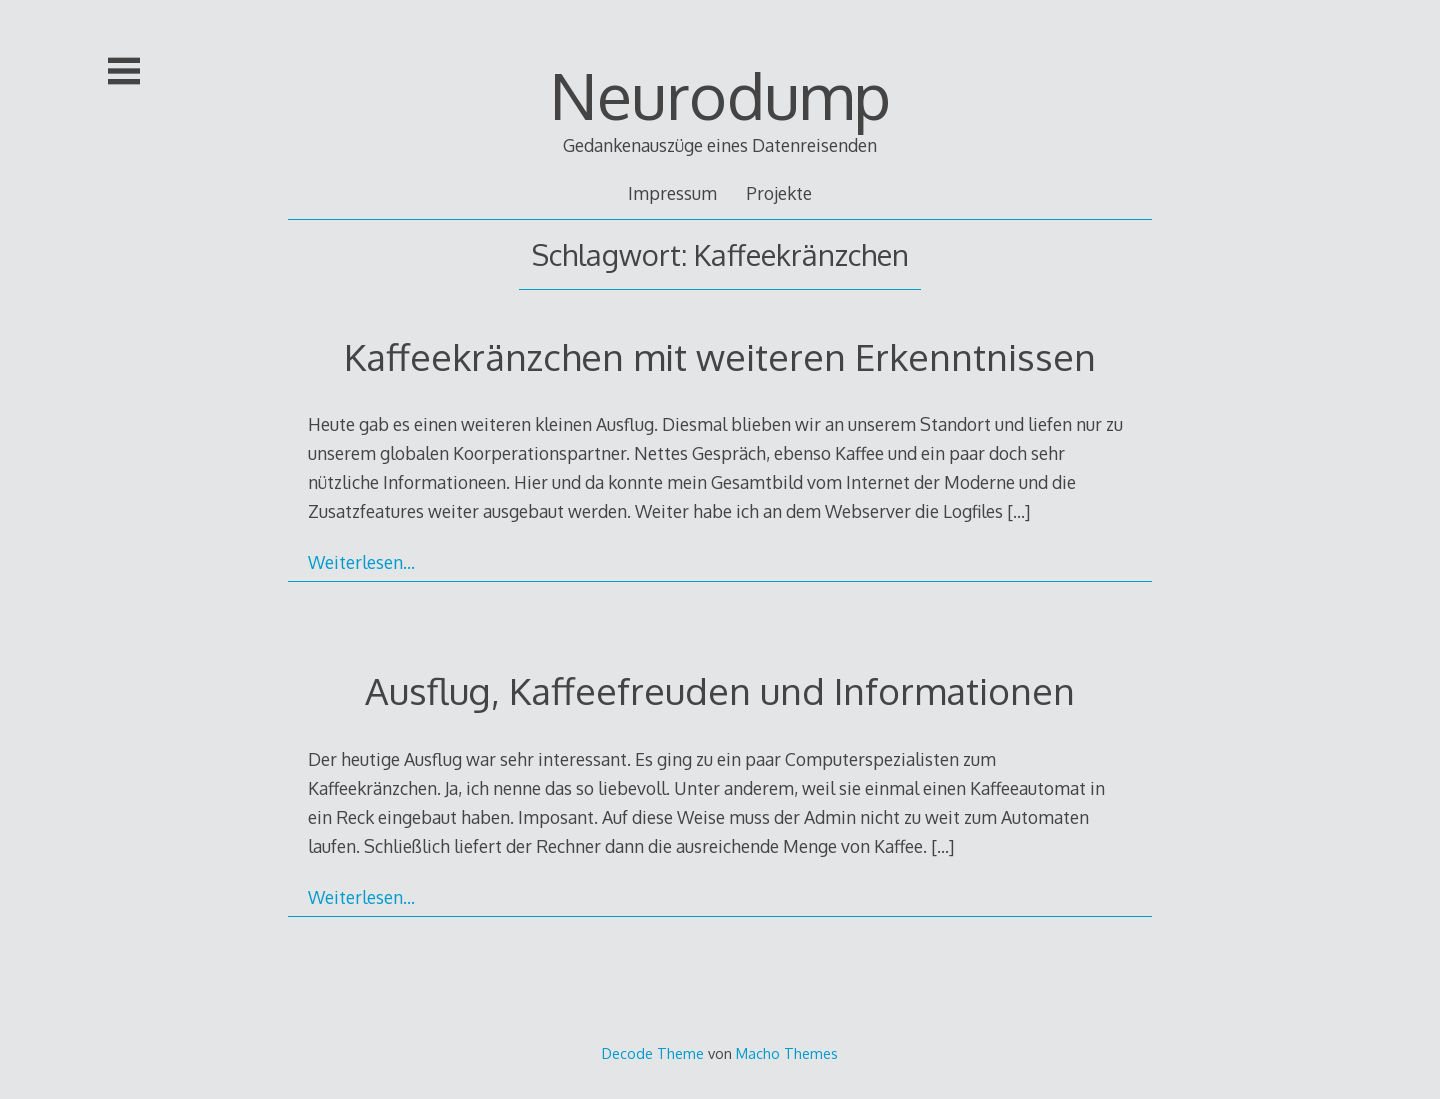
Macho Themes (787, 1053)
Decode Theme (653, 1053)
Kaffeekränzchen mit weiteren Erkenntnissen (720, 356)
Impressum (672, 193)
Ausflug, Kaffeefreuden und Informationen (720, 690)
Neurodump (720, 94)
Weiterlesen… (361, 562)
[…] (1018, 511)
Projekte (779, 193)
